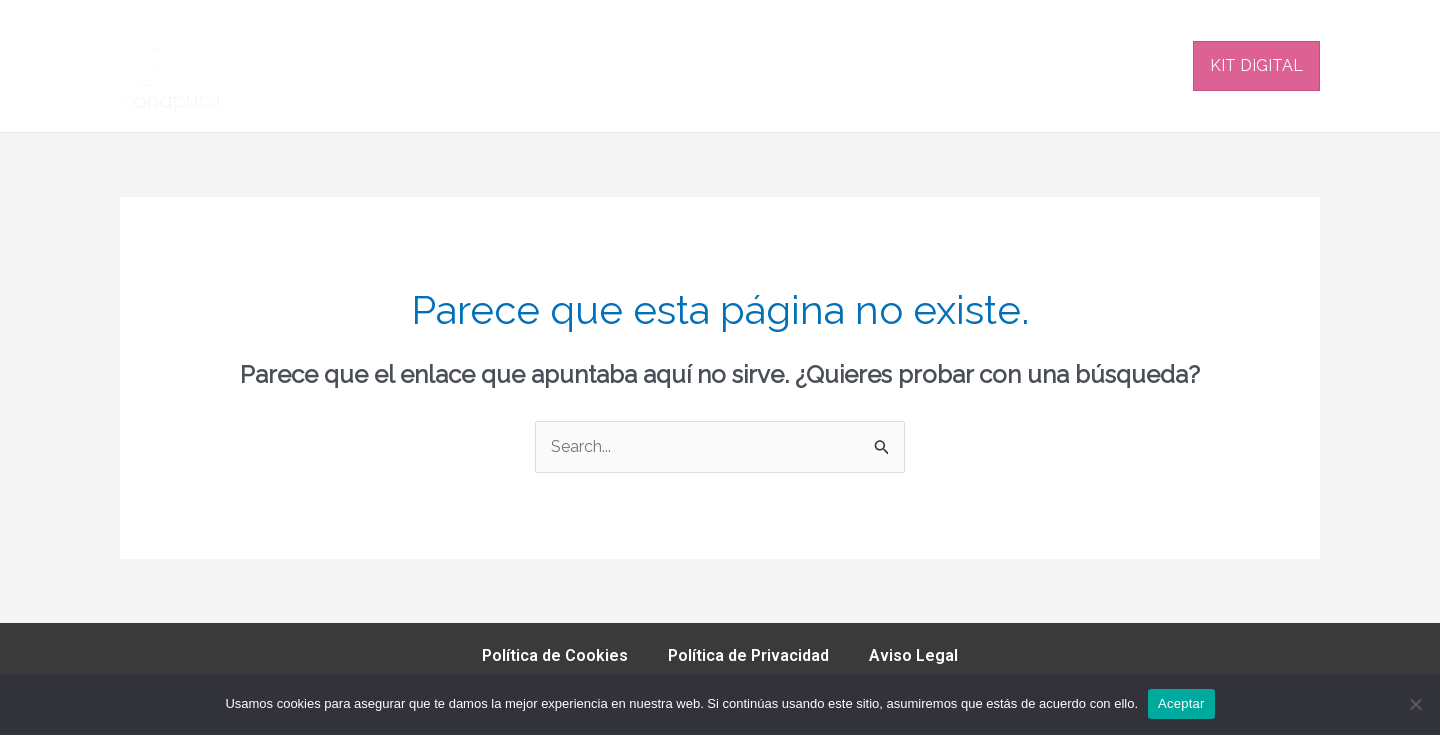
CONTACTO (1131, 65)
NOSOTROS (913, 65)
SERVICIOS (783, 66)
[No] (1415, 704)
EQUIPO (1022, 65)
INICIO (523, 65)
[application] (825, 66)
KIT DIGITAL (1256, 65)
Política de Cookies (555, 655)
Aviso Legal (913, 655)
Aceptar (1181, 703)
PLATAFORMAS (639, 65)
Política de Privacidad (748, 655)
